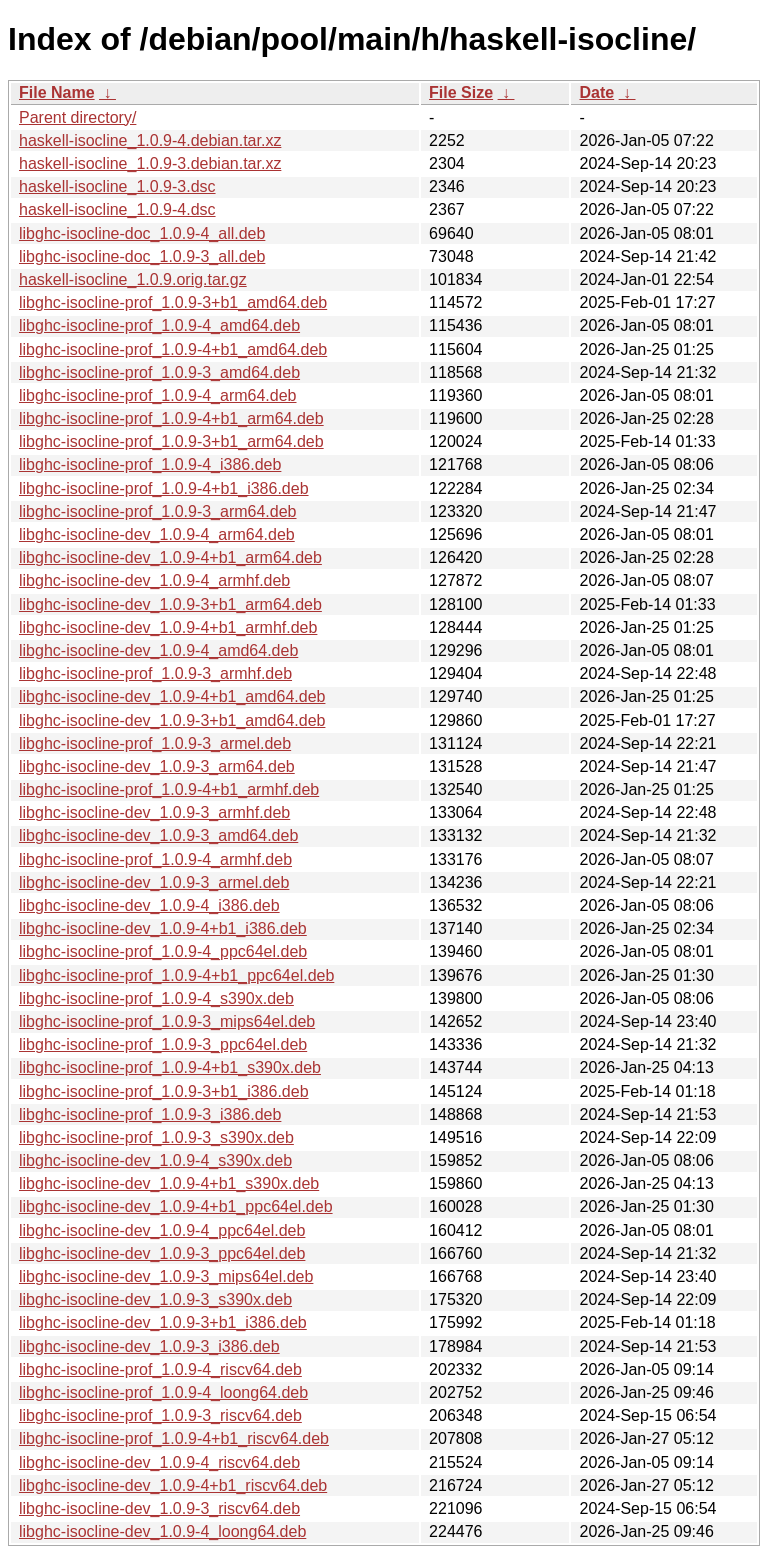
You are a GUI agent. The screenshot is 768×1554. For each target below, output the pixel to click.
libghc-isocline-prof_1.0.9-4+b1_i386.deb (164, 488)
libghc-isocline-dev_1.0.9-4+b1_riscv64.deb (173, 1485)
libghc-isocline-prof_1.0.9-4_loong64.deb (163, 1392)
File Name (57, 92)
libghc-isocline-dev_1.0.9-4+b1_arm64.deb (170, 557)
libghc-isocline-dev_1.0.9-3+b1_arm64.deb (170, 604)
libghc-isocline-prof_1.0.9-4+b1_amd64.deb (173, 349)
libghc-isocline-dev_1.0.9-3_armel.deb (154, 882)
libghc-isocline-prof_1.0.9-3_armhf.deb (155, 673)
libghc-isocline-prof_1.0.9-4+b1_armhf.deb (169, 789)
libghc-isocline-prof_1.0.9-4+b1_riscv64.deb (174, 1438)
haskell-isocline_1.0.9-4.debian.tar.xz (150, 140)
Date (596, 92)
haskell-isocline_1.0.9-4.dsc (117, 209)
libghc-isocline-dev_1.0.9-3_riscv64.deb (159, 1508)
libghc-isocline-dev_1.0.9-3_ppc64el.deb (162, 1253)
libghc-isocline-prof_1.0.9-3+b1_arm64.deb (171, 441)
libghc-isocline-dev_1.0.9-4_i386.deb (149, 905)
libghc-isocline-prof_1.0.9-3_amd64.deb (159, 372)
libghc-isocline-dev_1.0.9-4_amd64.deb (158, 650)
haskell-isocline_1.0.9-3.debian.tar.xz (150, 163)
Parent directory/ (77, 117)
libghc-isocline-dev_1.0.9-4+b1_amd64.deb (172, 696)
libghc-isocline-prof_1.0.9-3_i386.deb (150, 1114)
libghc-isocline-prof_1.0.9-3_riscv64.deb (160, 1415)
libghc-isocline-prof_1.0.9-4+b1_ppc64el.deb (176, 975)
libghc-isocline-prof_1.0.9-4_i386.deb (150, 464)
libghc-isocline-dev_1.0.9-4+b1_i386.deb (163, 928)
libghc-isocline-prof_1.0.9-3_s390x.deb (156, 1137)
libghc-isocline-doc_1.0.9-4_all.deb (142, 233)
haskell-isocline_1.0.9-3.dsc (117, 186)
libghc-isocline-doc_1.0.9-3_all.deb (142, 256)
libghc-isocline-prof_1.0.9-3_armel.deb (155, 743)
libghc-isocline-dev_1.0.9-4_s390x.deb (155, 1160)
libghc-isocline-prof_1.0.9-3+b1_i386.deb (164, 1091)
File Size (461, 92)
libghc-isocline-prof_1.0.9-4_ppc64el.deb (163, 951)
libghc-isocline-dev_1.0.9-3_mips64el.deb (166, 1276)
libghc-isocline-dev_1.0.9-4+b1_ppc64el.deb (176, 1206)
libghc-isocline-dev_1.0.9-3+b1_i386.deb (163, 1322)
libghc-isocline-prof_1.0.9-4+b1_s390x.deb (170, 1067)
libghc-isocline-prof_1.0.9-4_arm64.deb (158, 395)
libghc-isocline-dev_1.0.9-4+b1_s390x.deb (169, 1183)
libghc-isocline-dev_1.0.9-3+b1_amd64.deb (172, 720)
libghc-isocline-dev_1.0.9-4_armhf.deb (154, 580)
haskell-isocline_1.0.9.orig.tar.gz (133, 279)
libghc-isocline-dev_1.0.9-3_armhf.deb (154, 812)
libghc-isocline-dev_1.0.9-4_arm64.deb (157, 534)
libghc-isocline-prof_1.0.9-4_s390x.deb (156, 998)
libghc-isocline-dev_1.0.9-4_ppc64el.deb (162, 1230)
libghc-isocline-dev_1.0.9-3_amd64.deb (158, 835)
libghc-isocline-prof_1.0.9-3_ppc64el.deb (163, 1044)
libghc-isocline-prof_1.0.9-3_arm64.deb (158, 511)
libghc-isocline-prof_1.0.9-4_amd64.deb (159, 325)
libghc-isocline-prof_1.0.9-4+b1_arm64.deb (171, 418)
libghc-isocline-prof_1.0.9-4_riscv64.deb (160, 1369)
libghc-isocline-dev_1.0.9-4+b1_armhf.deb (168, 627)
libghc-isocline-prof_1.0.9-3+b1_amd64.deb (173, 302)
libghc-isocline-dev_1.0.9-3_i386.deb (149, 1346)
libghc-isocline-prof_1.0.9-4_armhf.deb (155, 859)
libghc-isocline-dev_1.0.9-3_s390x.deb (155, 1299)
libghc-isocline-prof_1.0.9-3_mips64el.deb (167, 1021)
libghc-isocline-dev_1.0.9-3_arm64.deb (157, 766)
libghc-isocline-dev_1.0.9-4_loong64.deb (162, 1531)
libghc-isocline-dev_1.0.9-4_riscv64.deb (159, 1462)
